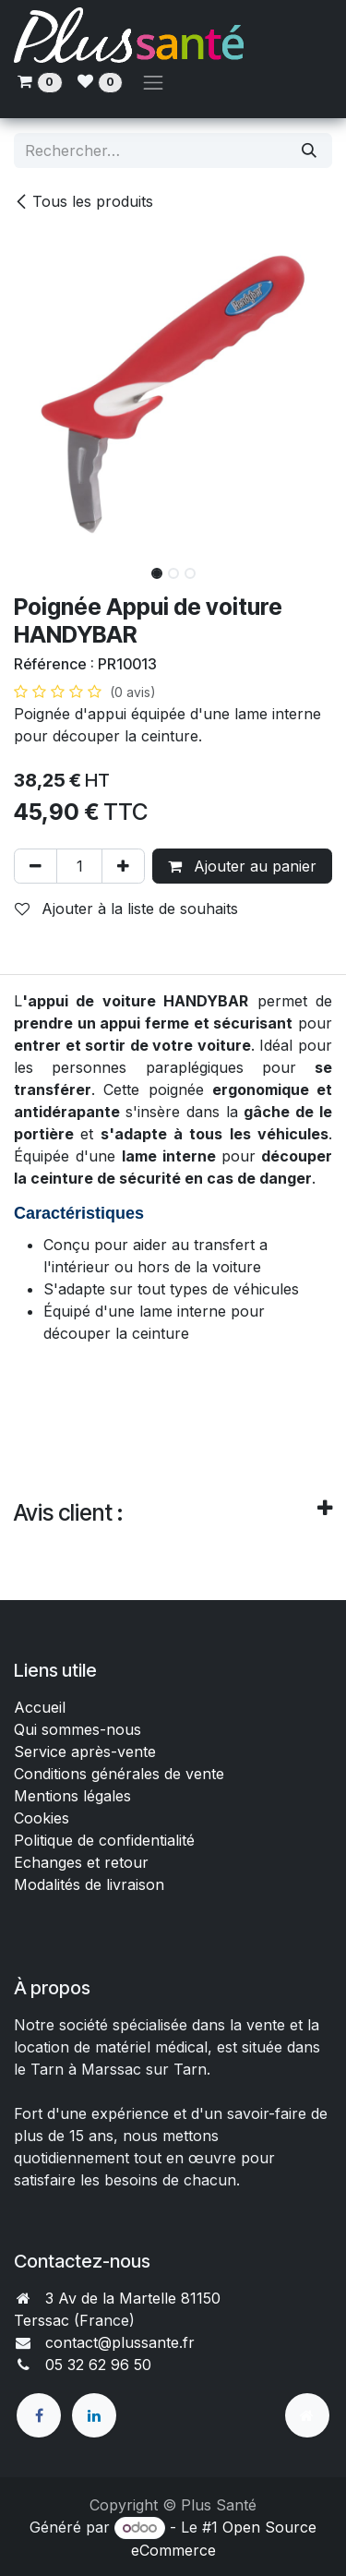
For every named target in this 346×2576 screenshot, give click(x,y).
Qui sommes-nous (77, 1729)
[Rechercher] (309, 150)
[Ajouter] (123, 866)
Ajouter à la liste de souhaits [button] (126, 908)
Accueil (40, 1707)
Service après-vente (85, 1751)
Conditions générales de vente (121, 1773)
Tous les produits (83, 201)
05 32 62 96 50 (98, 2364)
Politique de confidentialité (104, 1840)
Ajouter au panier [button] (242, 866)
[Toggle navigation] (153, 82)
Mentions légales (72, 1796)
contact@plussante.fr (120, 2342)
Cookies (41, 1818)
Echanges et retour (81, 1862)
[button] (30, 568)
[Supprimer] (35, 866)
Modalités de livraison (89, 1884)
